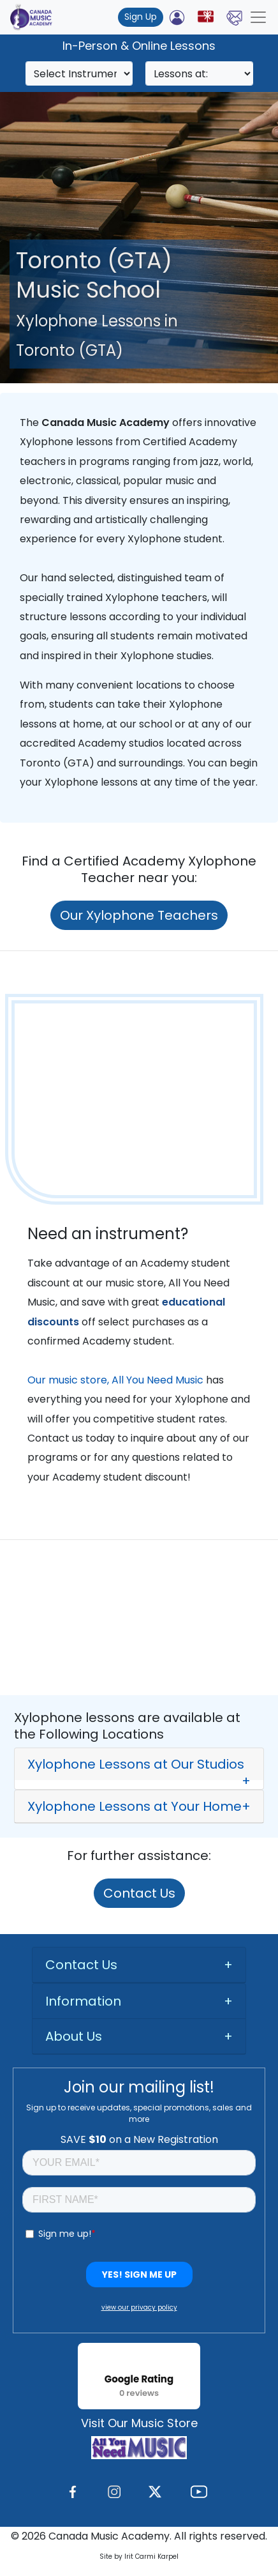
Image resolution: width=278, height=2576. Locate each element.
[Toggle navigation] (258, 17)
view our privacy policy (139, 2307)
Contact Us (139, 1893)
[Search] (79, 73)
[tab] (139, 1764)
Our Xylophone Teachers (139, 915)
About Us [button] (73, 2036)
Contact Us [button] (81, 1965)
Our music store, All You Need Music (115, 1380)
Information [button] (83, 2001)
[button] (139, 1768)
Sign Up (140, 16)
